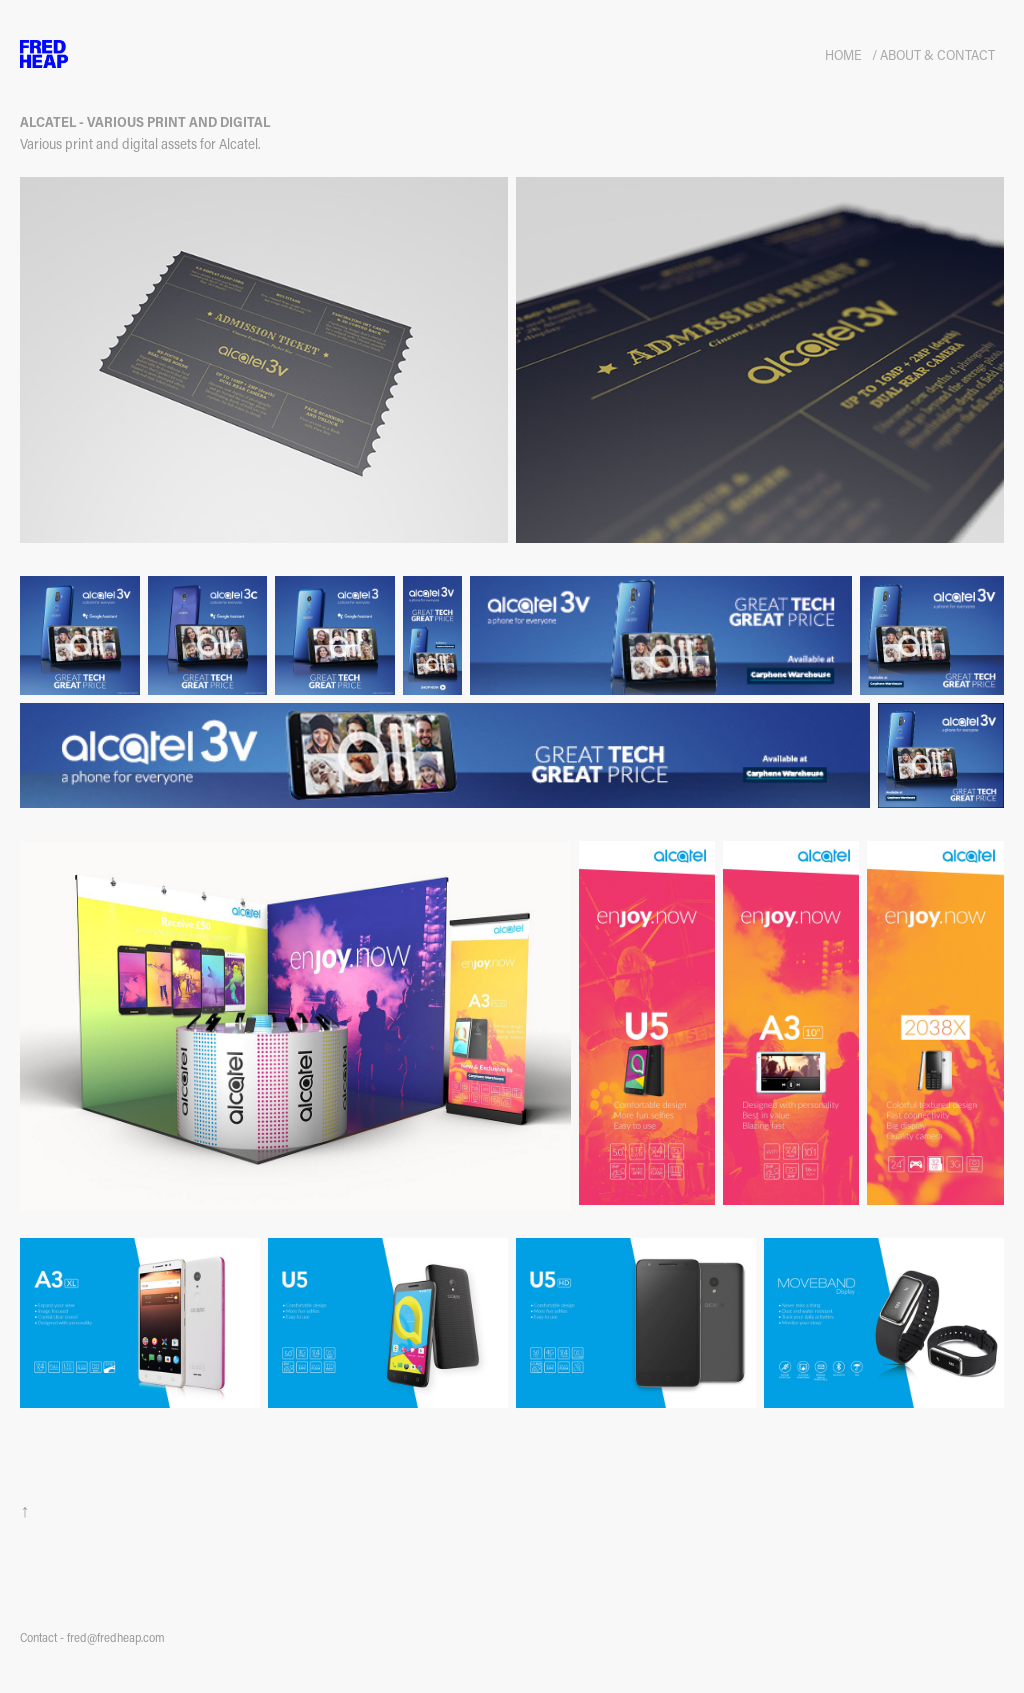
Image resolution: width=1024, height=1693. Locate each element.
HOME (843, 54)
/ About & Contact (933, 54)
